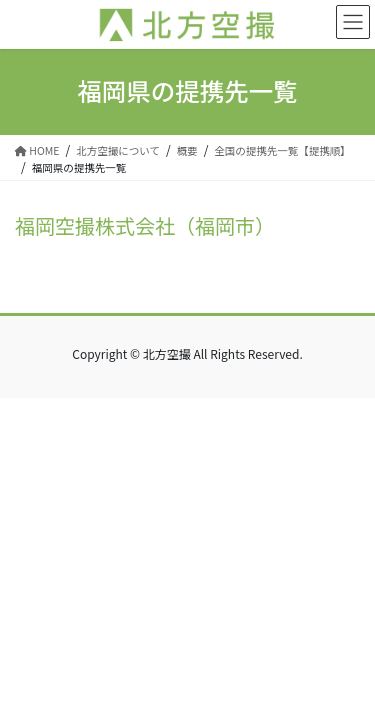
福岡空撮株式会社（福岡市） (145, 225)
